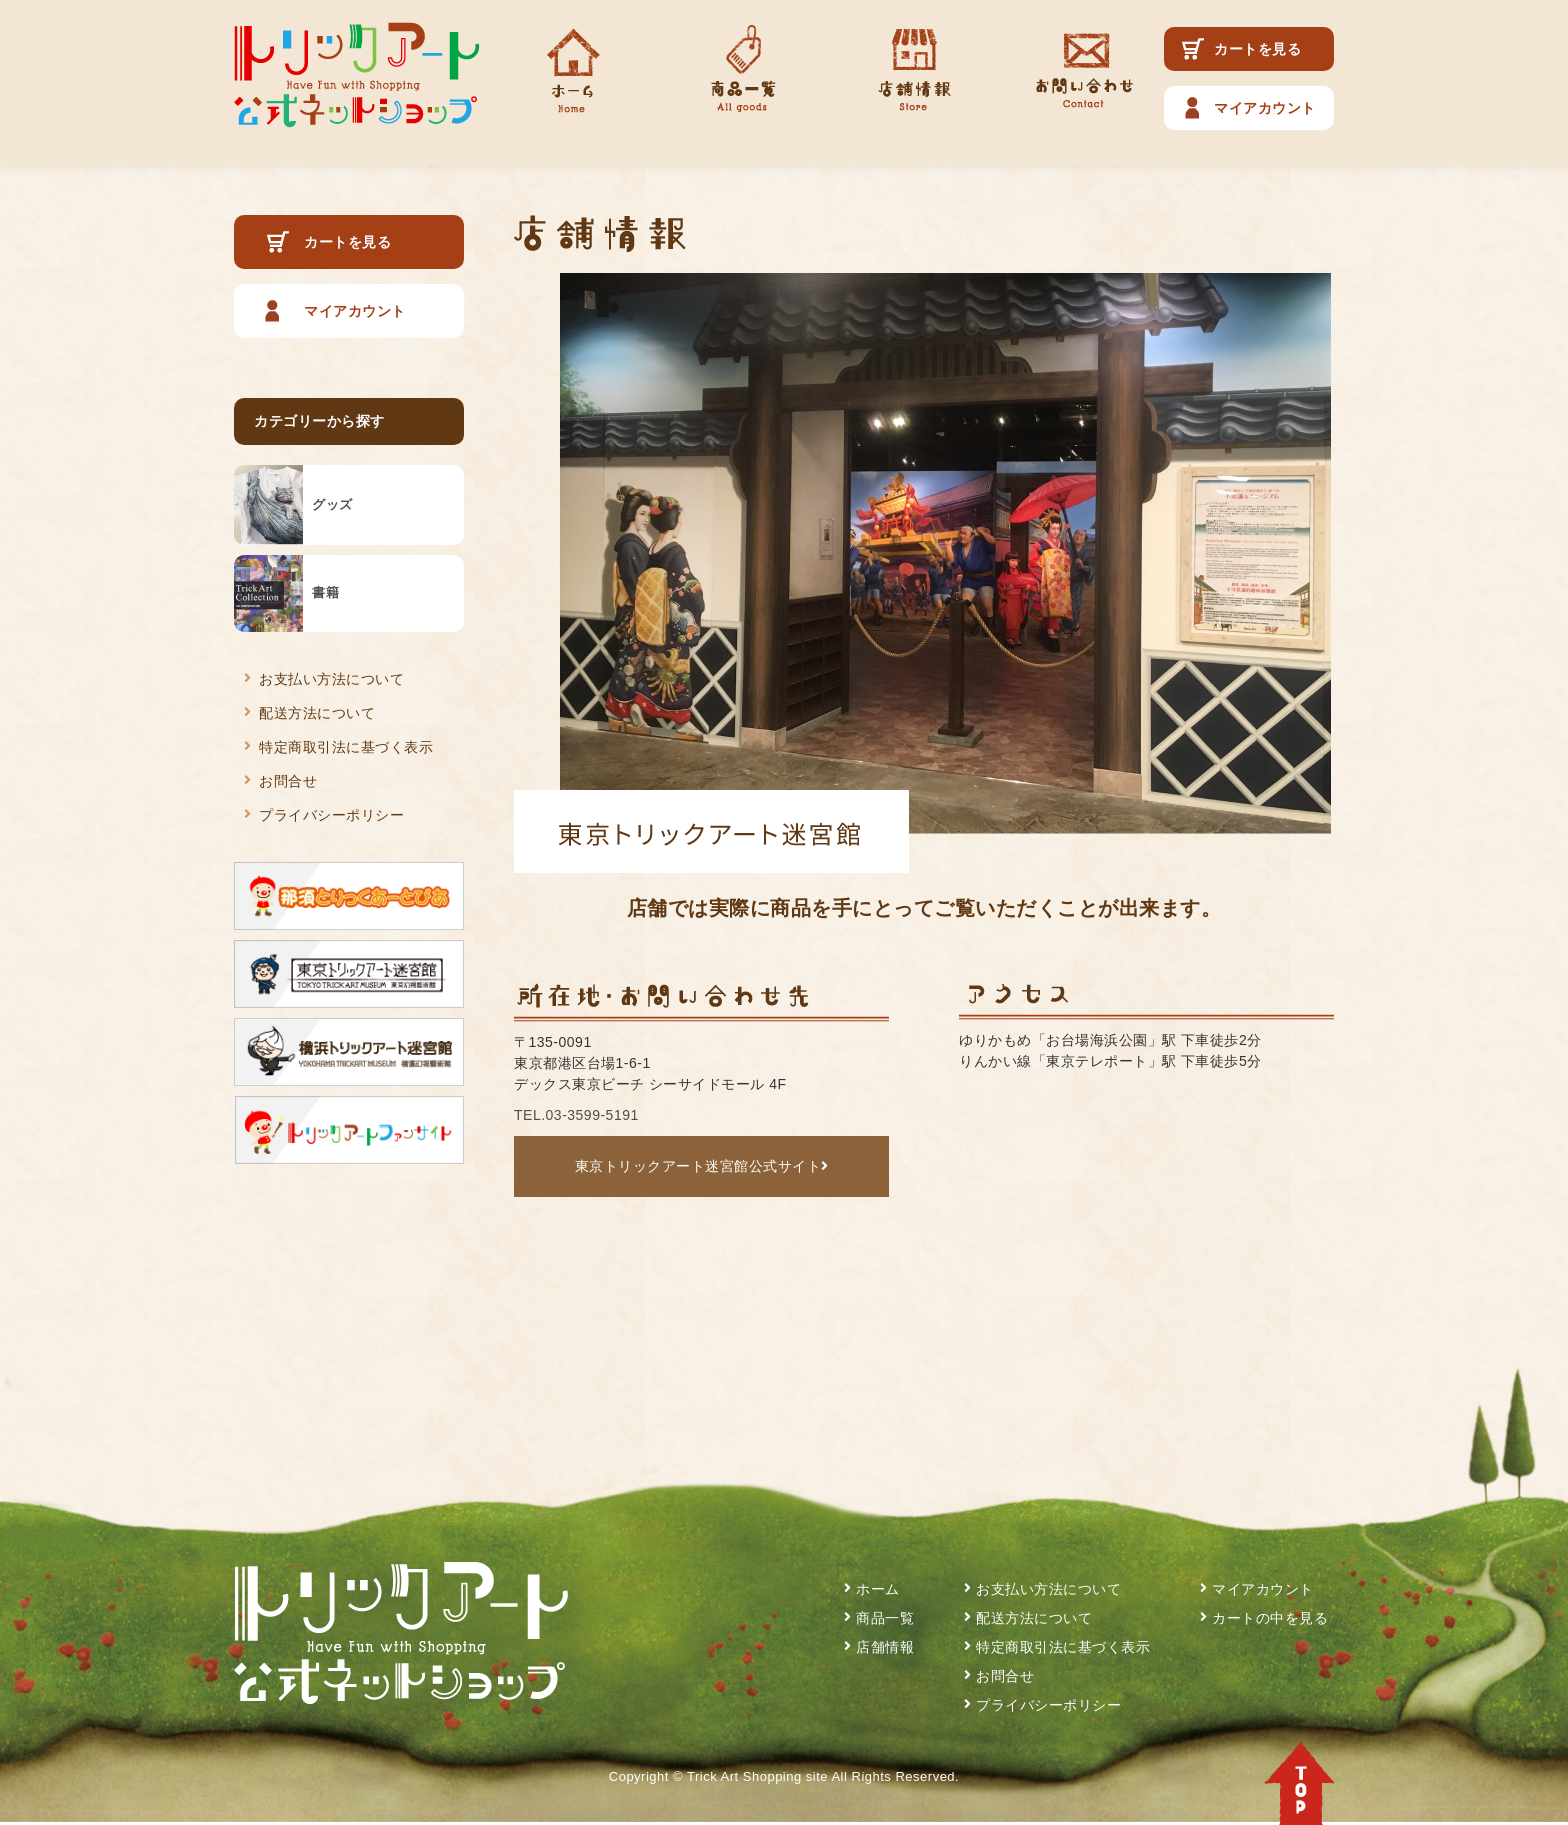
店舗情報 (885, 1647)
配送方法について (317, 713)
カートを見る (1257, 49)
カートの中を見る (1270, 1618)
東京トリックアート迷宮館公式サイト (702, 1166)
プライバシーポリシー (331, 815)
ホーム (878, 1589)
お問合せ (288, 781)
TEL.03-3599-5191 (576, 1115)
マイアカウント (1265, 108)
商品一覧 (885, 1618)
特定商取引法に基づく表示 (346, 747)
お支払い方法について (331, 679)
